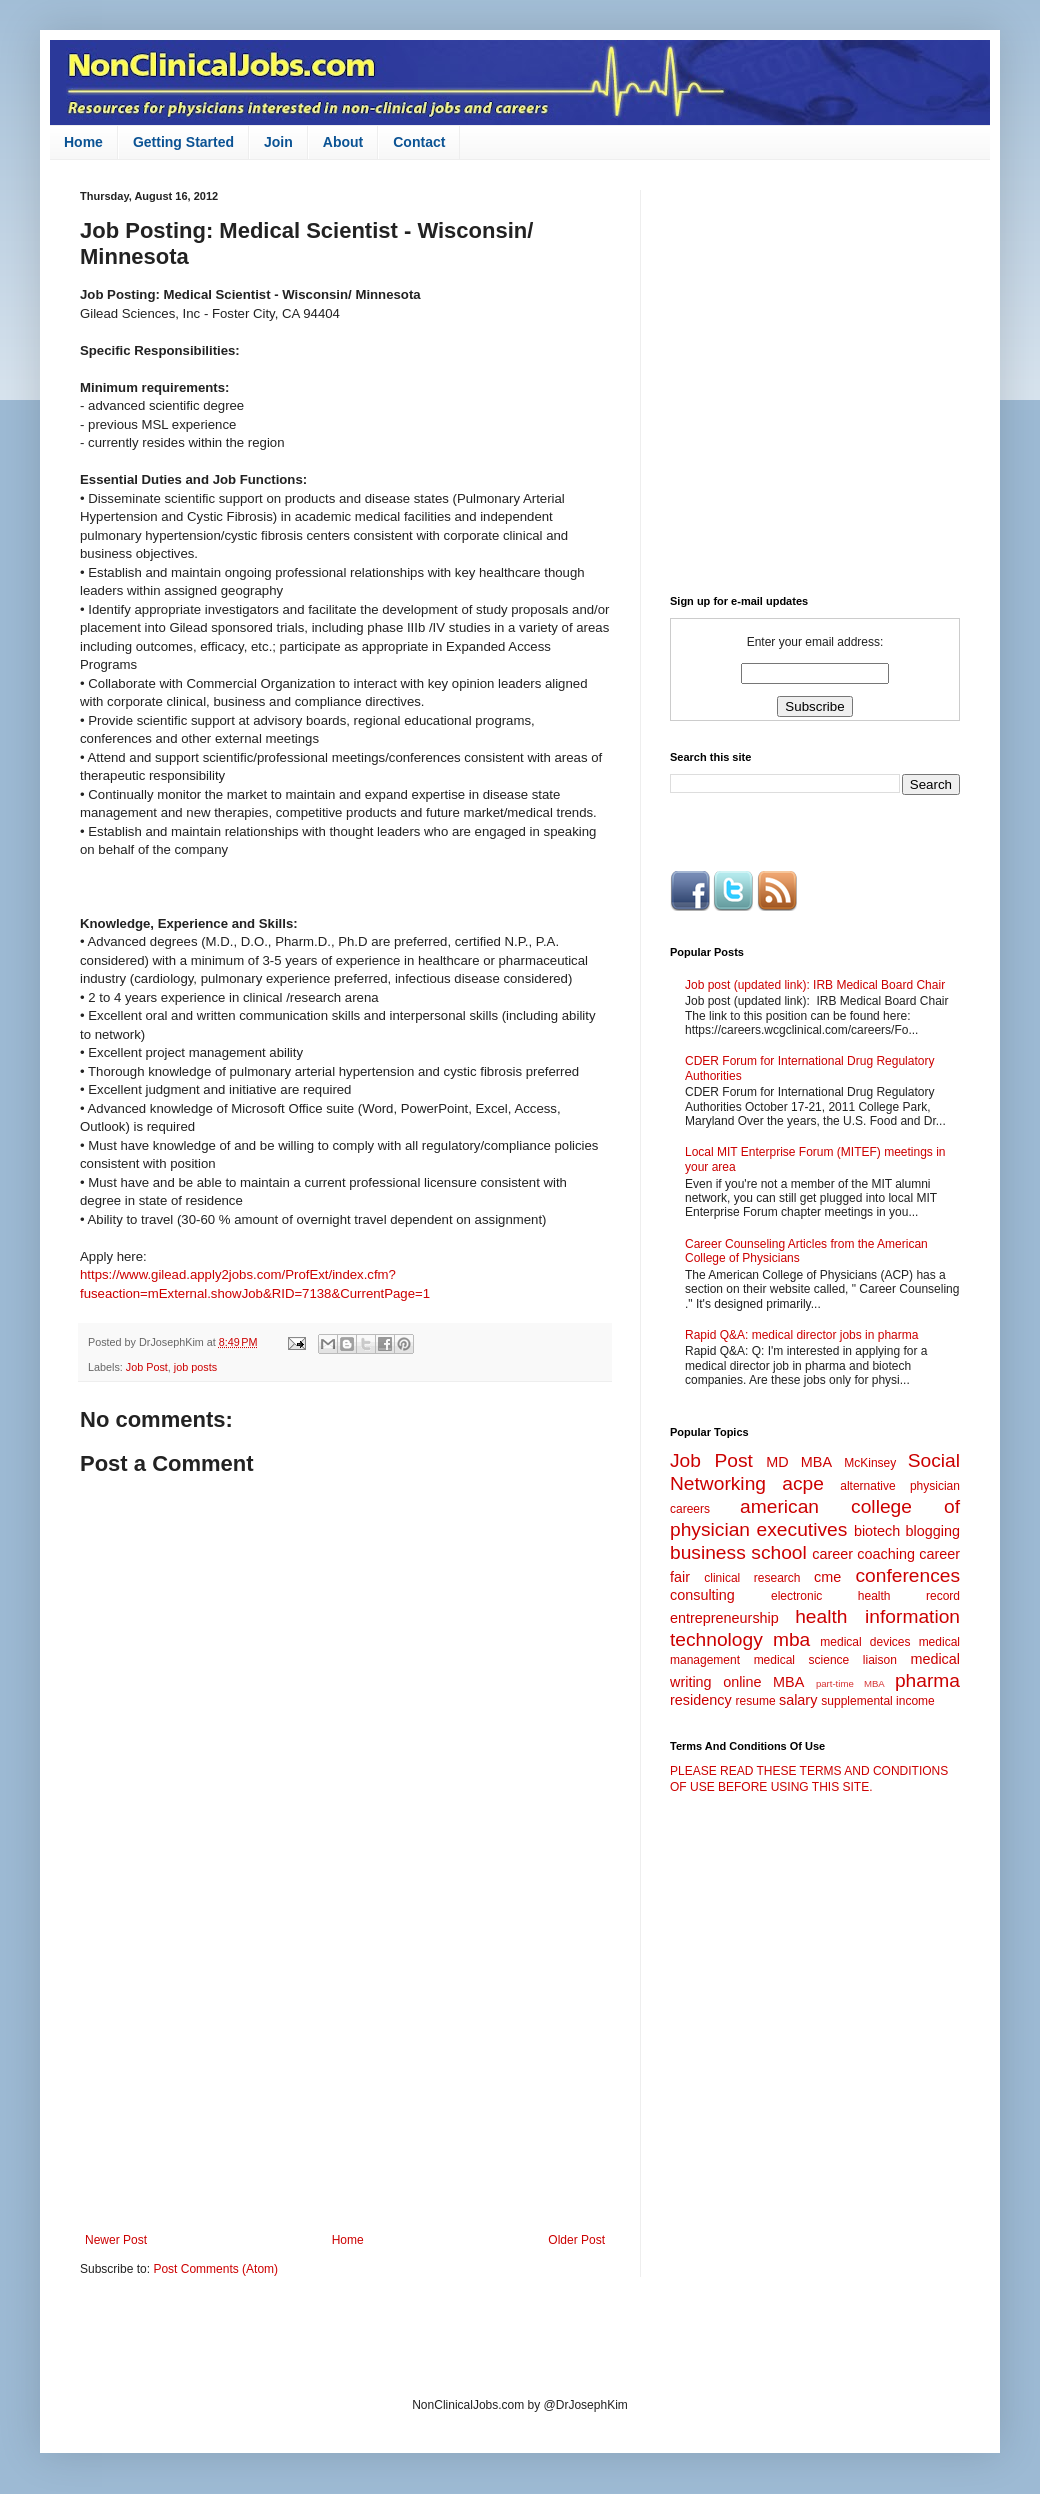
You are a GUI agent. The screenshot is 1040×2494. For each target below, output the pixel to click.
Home (83, 142)
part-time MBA (850, 1683)
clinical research (752, 1578)
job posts (195, 1367)
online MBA (763, 1682)
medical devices (865, 1642)
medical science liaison (825, 1660)
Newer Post (116, 2240)
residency (701, 1700)
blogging (933, 1531)
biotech (877, 1531)
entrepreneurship (724, 1618)
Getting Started (183, 142)
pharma (927, 1680)
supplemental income (877, 1701)
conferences (907, 1575)
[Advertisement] (345, 2068)
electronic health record (865, 1596)
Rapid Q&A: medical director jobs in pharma (801, 1335)
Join (278, 142)
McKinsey (870, 1463)
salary (798, 1700)
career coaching (863, 1554)
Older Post (576, 2240)
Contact (419, 142)
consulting (702, 1595)
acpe (803, 1483)
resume (756, 1701)
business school (738, 1552)
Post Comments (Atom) (215, 2269)
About (343, 142)
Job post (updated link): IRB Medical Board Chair (815, 985)
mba (791, 1639)
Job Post (147, 1367)
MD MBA (799, 1462)
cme (827, 1577)
